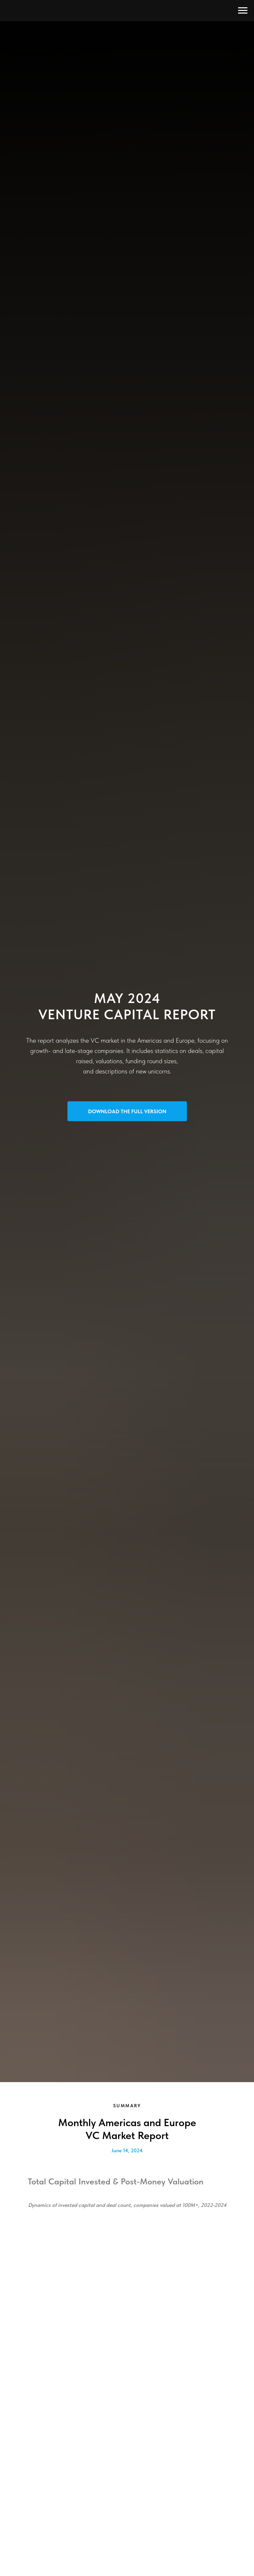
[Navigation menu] (242, 10)
